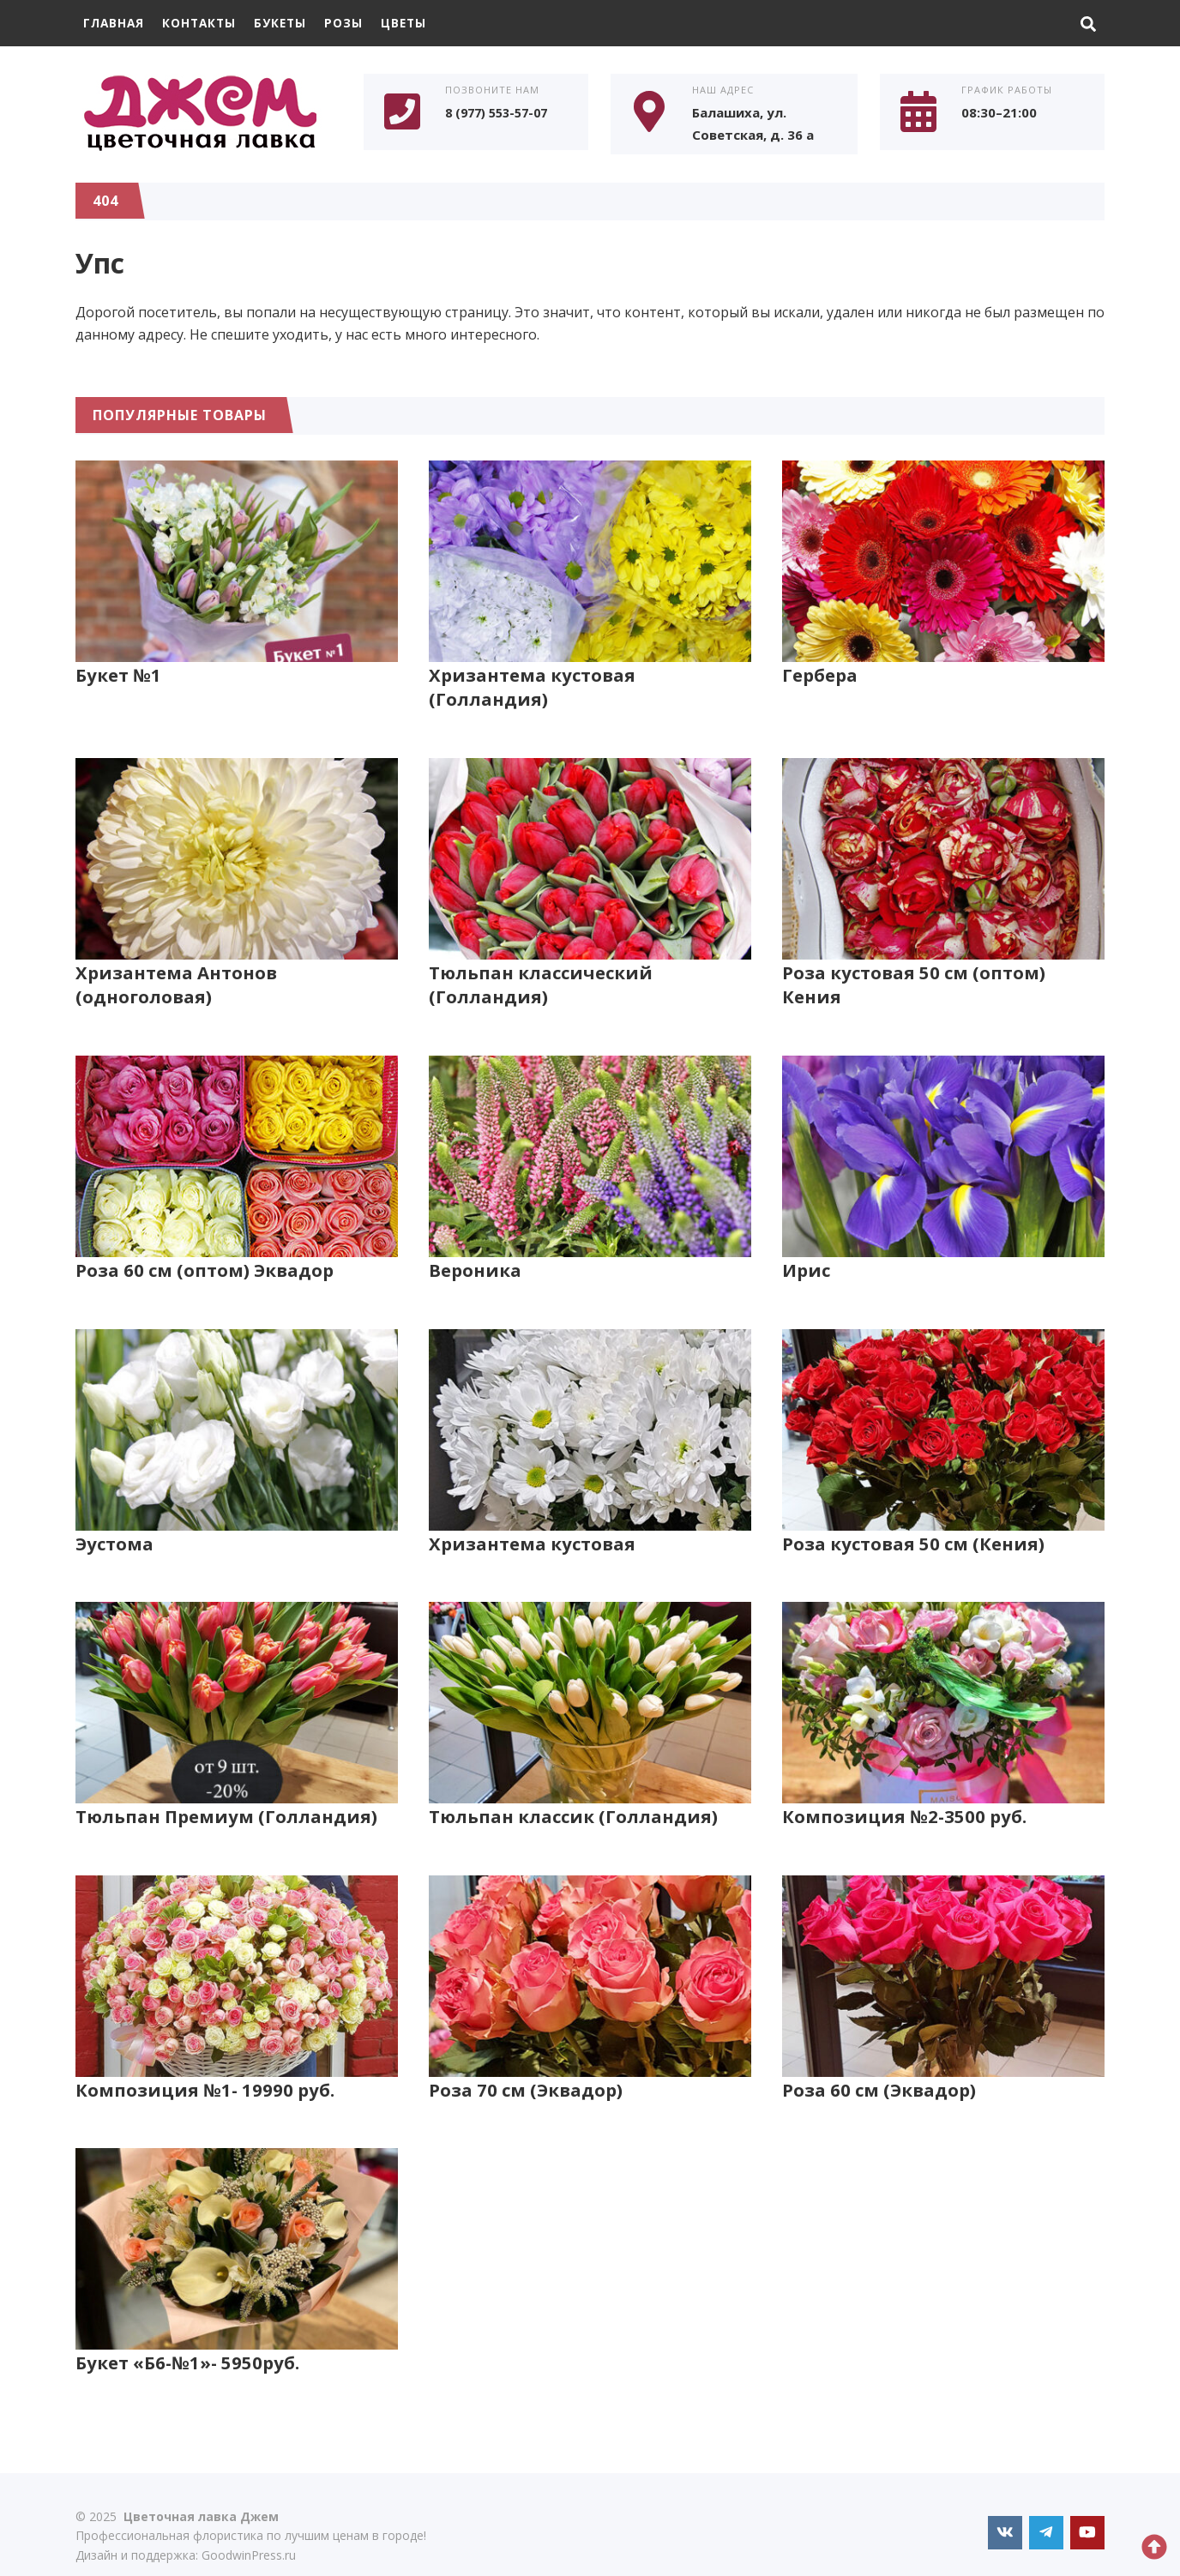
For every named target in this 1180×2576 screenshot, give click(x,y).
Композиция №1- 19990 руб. (205, 2065)
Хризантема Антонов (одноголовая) (173, 960)
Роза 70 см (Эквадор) (526, 2065)
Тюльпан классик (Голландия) (568, 1791)
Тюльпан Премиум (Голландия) (222, 1791)
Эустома (113, 1518)
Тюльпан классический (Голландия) (537, 960)
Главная (115, 23)
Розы (353, 23)
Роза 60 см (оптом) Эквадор (204, 1245)
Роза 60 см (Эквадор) (879, 2065)
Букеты (288, 23)
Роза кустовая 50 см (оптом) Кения (943, 947)
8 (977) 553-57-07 (501, 113)
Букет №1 (118, 674)
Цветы (414, 23)
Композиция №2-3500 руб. (904, 1791)
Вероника (474, 1245)
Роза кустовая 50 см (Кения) (911, 1518)
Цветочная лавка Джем (204, 112)
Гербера (820, 674)
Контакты (204, 23)
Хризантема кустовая (528, 1518)
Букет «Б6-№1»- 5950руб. (188, 2337)
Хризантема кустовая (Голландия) (587, 674)
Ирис (805, 1245)
